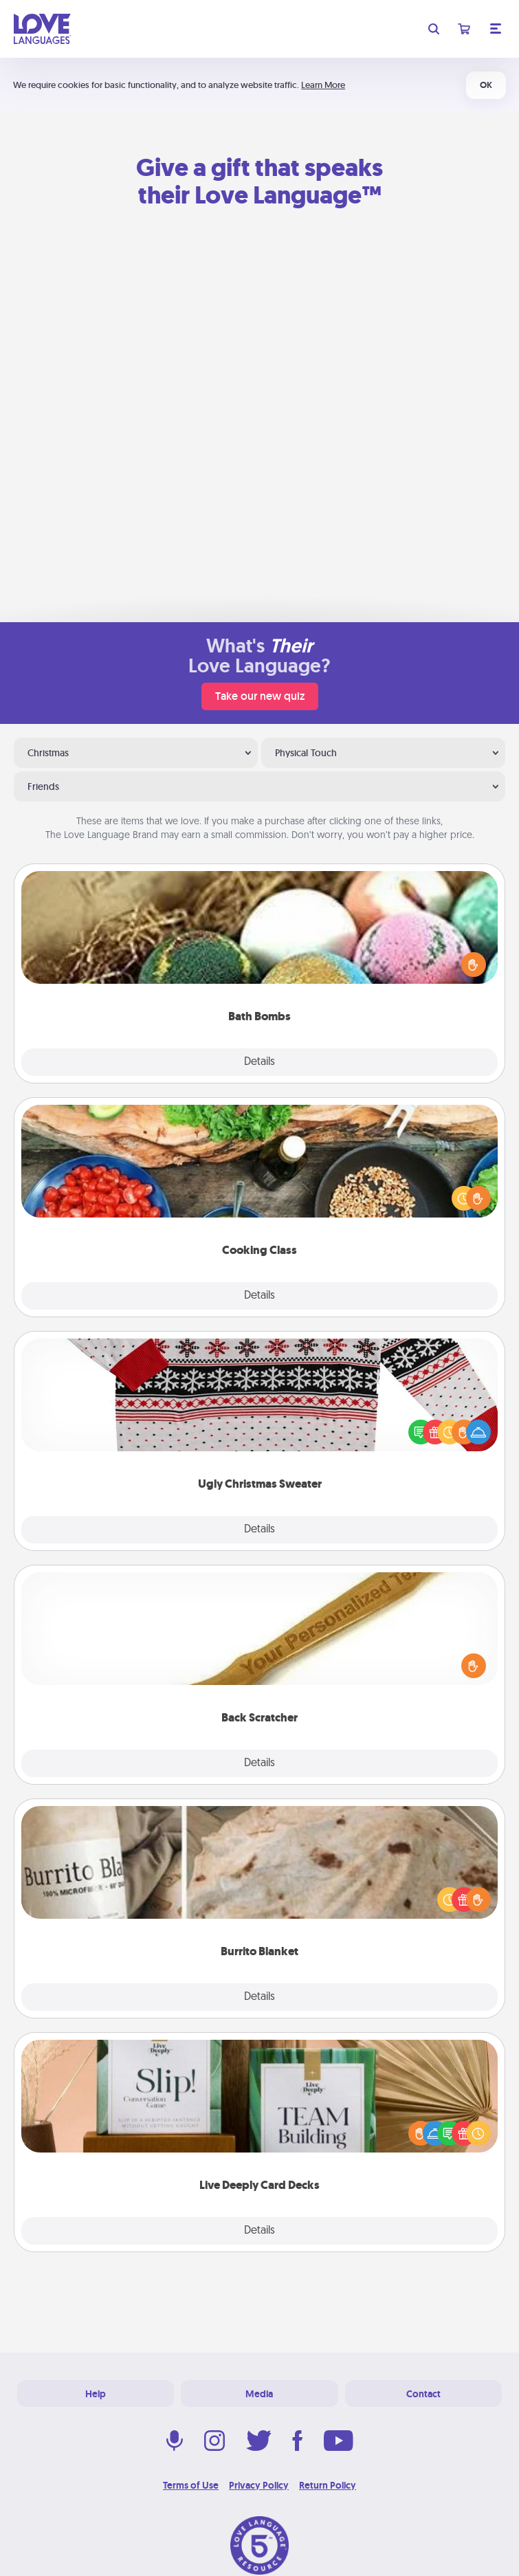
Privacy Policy (259, 2485)
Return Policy (327, 2485)
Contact (423, 2394)
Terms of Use (191, 2485)
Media (259, 2394)
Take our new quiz (260, 696)
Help (95, 2394)
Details (259, 1062)
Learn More (323, 85)
